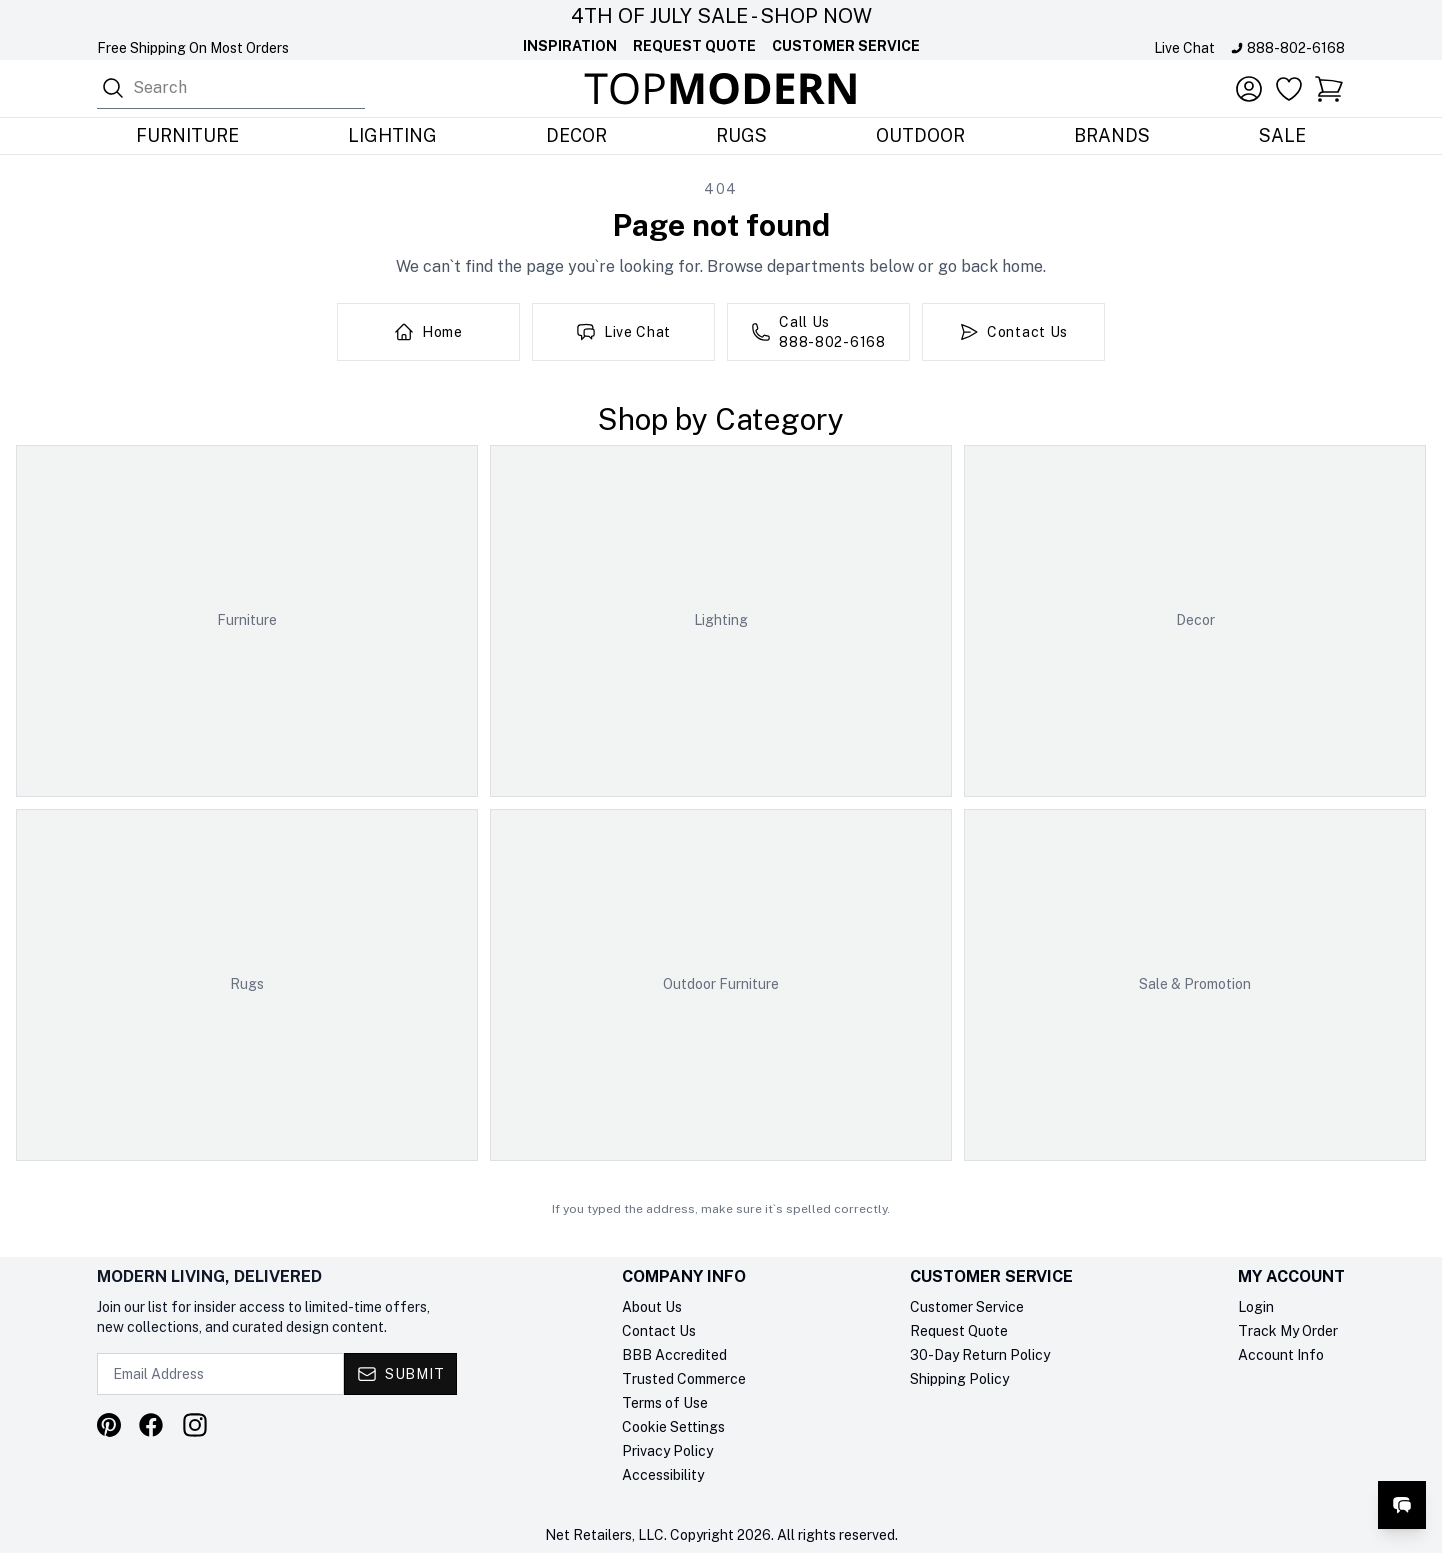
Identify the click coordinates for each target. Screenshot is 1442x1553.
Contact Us (659, 1331)
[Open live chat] (1402, 1505)
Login (1256, 1307)
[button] (1329, 89)
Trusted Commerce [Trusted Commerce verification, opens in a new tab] (684, 1379)
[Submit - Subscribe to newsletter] (400, 1374)
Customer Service (846, 46)
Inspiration (570, 46)
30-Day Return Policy (980, 1355)
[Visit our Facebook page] (151, 1425)
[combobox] (231, 88)
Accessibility (663, 1475)
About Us (652, 1307)
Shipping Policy (959, 1379)
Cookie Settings (673, 1427)
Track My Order (1288, 1331)
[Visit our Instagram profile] (195, 1425)
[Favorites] (1289, 89)
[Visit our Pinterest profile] (109, 1425)
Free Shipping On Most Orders (193, 48)
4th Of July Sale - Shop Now (721, 16)
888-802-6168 (1296, 48)
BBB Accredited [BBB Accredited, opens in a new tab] (674, 1355)
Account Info (1281, 1355)
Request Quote (694, 46)
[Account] (1249, 89)
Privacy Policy (667, 1451)
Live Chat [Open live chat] (1184, 48)
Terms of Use (665, 1403)
